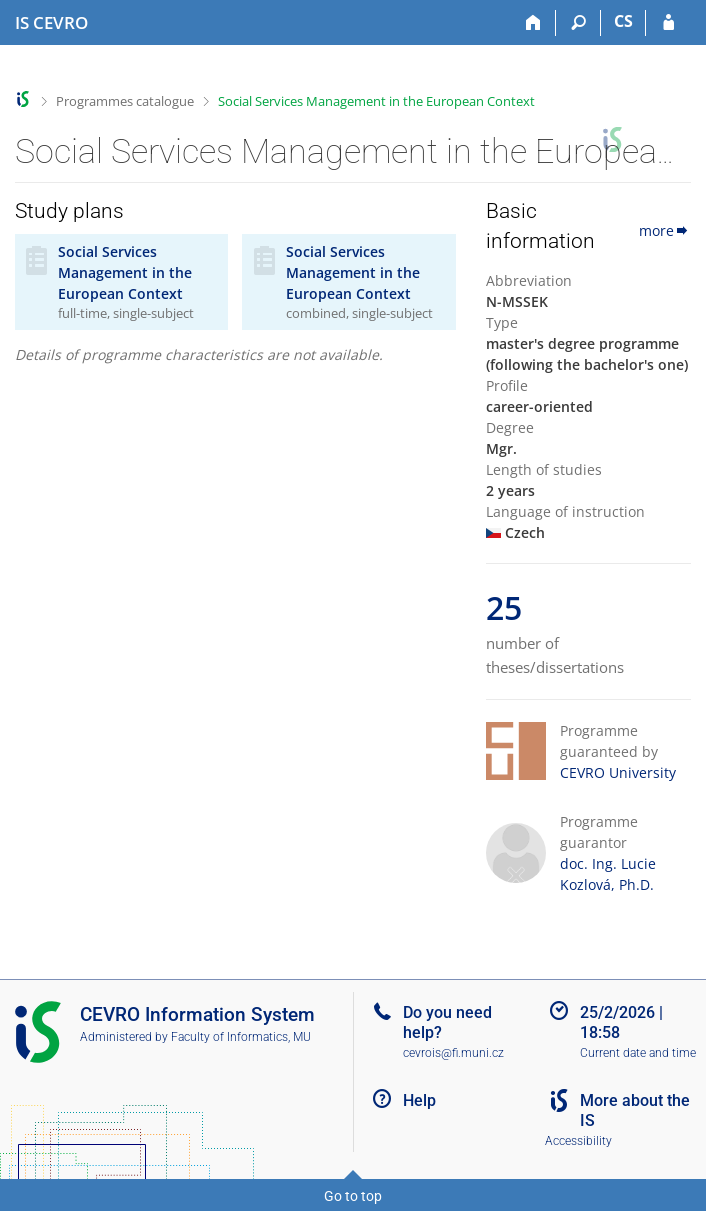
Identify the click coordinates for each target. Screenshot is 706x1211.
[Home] (533, 23)
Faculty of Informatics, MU (241, 1037)
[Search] (578, 23)
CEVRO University (618, 772)
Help (419, 1100)
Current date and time (638, 1053)
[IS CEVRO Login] (668, 23)
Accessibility (578, 1141)
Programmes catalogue (125, 101)
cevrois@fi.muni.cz (453, 1053)
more (665, 230)
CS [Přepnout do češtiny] (623, 21)
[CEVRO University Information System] (51, 23)
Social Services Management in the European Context (376, 101)
